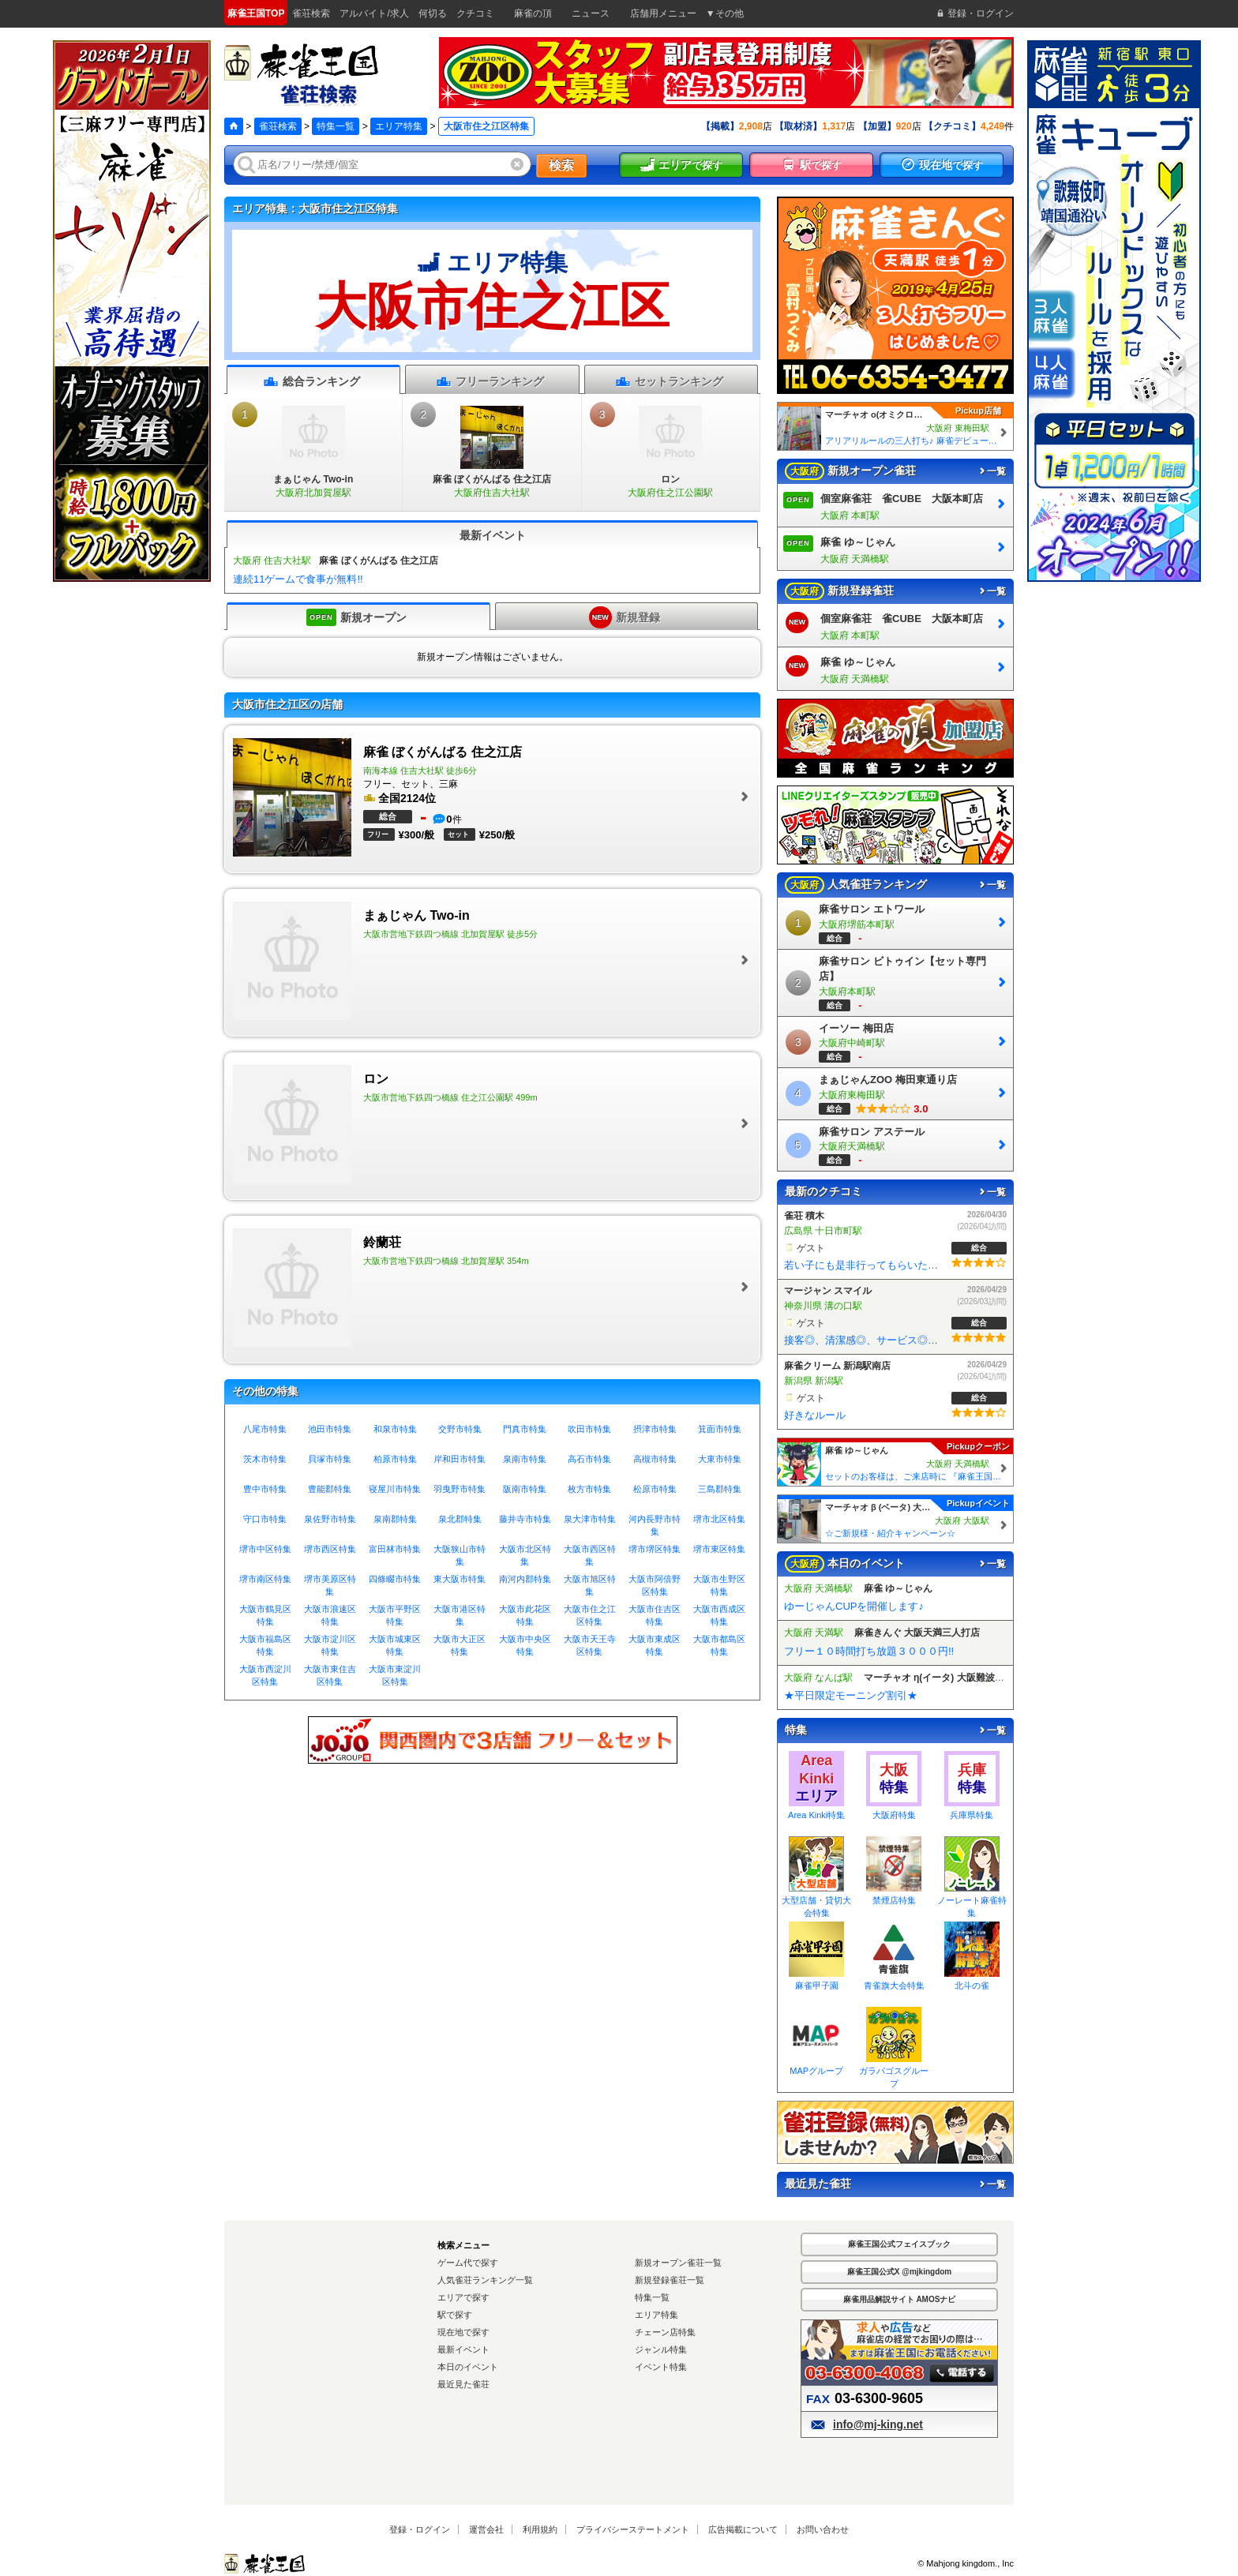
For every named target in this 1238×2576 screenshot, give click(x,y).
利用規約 (540, 2529)
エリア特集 (398, 126)
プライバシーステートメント (632, 2529)
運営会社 (486, 2529)
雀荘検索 (278, 126)
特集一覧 (336, 126)
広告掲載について (743, 2529)
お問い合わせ (823, 2529)
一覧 (991, 471)
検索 (561, 165)
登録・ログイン (419, 2529)
